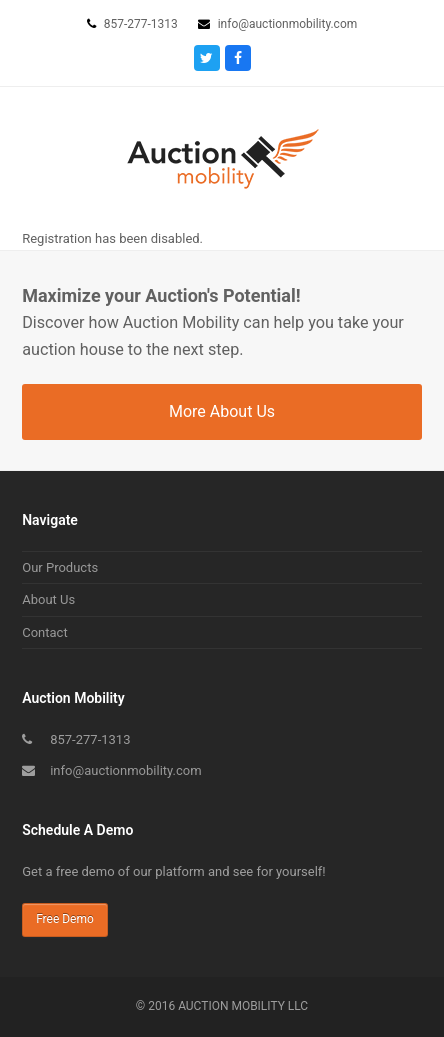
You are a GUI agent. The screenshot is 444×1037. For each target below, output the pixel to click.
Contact (44, 632)
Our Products (60, 567)
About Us (48, 599)
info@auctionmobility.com (125, 770)
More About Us (222, 411)
